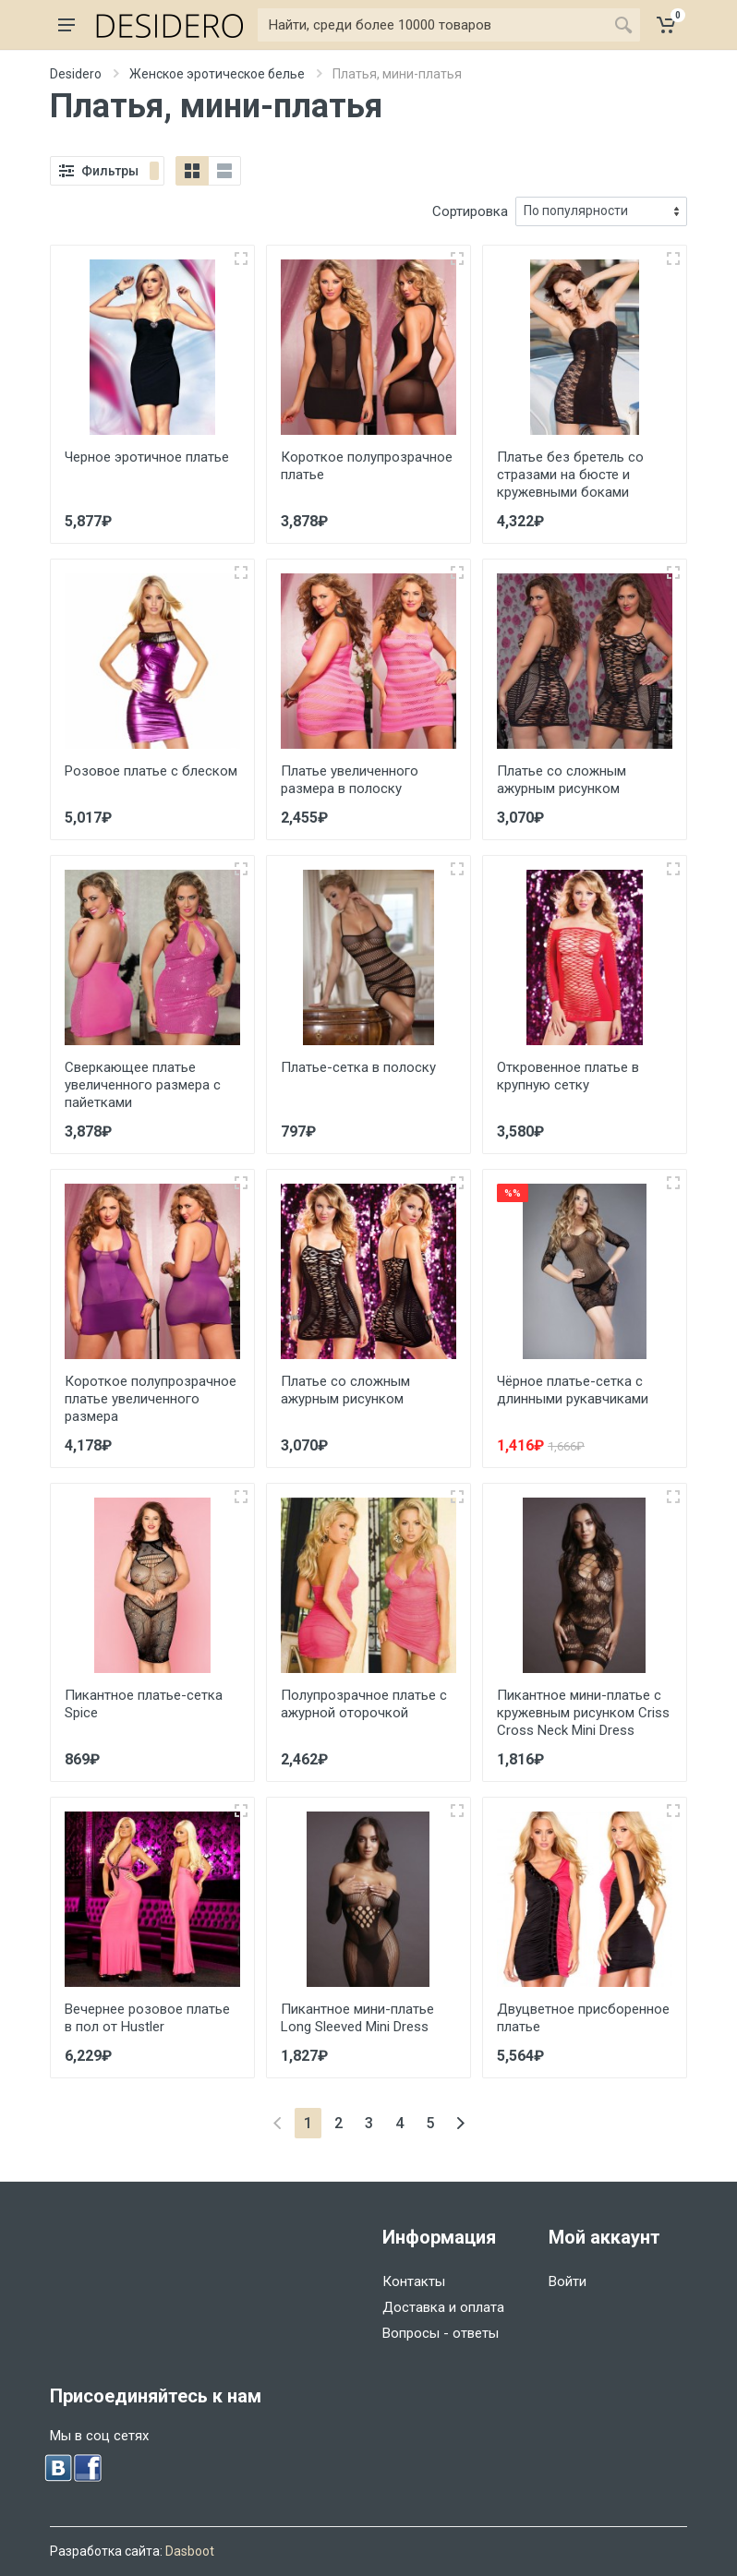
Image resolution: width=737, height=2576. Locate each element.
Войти (567, 2281)
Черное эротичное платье (147, 457)
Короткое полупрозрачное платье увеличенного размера (150, 1399)
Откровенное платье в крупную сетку (568, 1076)
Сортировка (470, 211)
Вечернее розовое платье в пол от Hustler (147, 2018)
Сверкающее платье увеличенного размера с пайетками (143, 1085)
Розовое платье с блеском (151, 771)
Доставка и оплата (443, 2307)
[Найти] (432, 25)
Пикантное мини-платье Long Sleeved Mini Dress (357, 2018)
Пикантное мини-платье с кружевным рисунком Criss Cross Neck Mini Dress (583, 1713)
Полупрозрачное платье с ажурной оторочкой (364, 1704)
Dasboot (189, 2551)
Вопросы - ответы (440, 2333)
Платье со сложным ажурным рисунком (561, 780)
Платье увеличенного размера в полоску (349, 780)
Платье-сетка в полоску (358, 1067)
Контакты (413, 2281)
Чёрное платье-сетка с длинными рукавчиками (572, 1390)
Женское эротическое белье (217, 73)
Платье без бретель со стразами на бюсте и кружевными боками (570, 474)
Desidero (76, 73)
